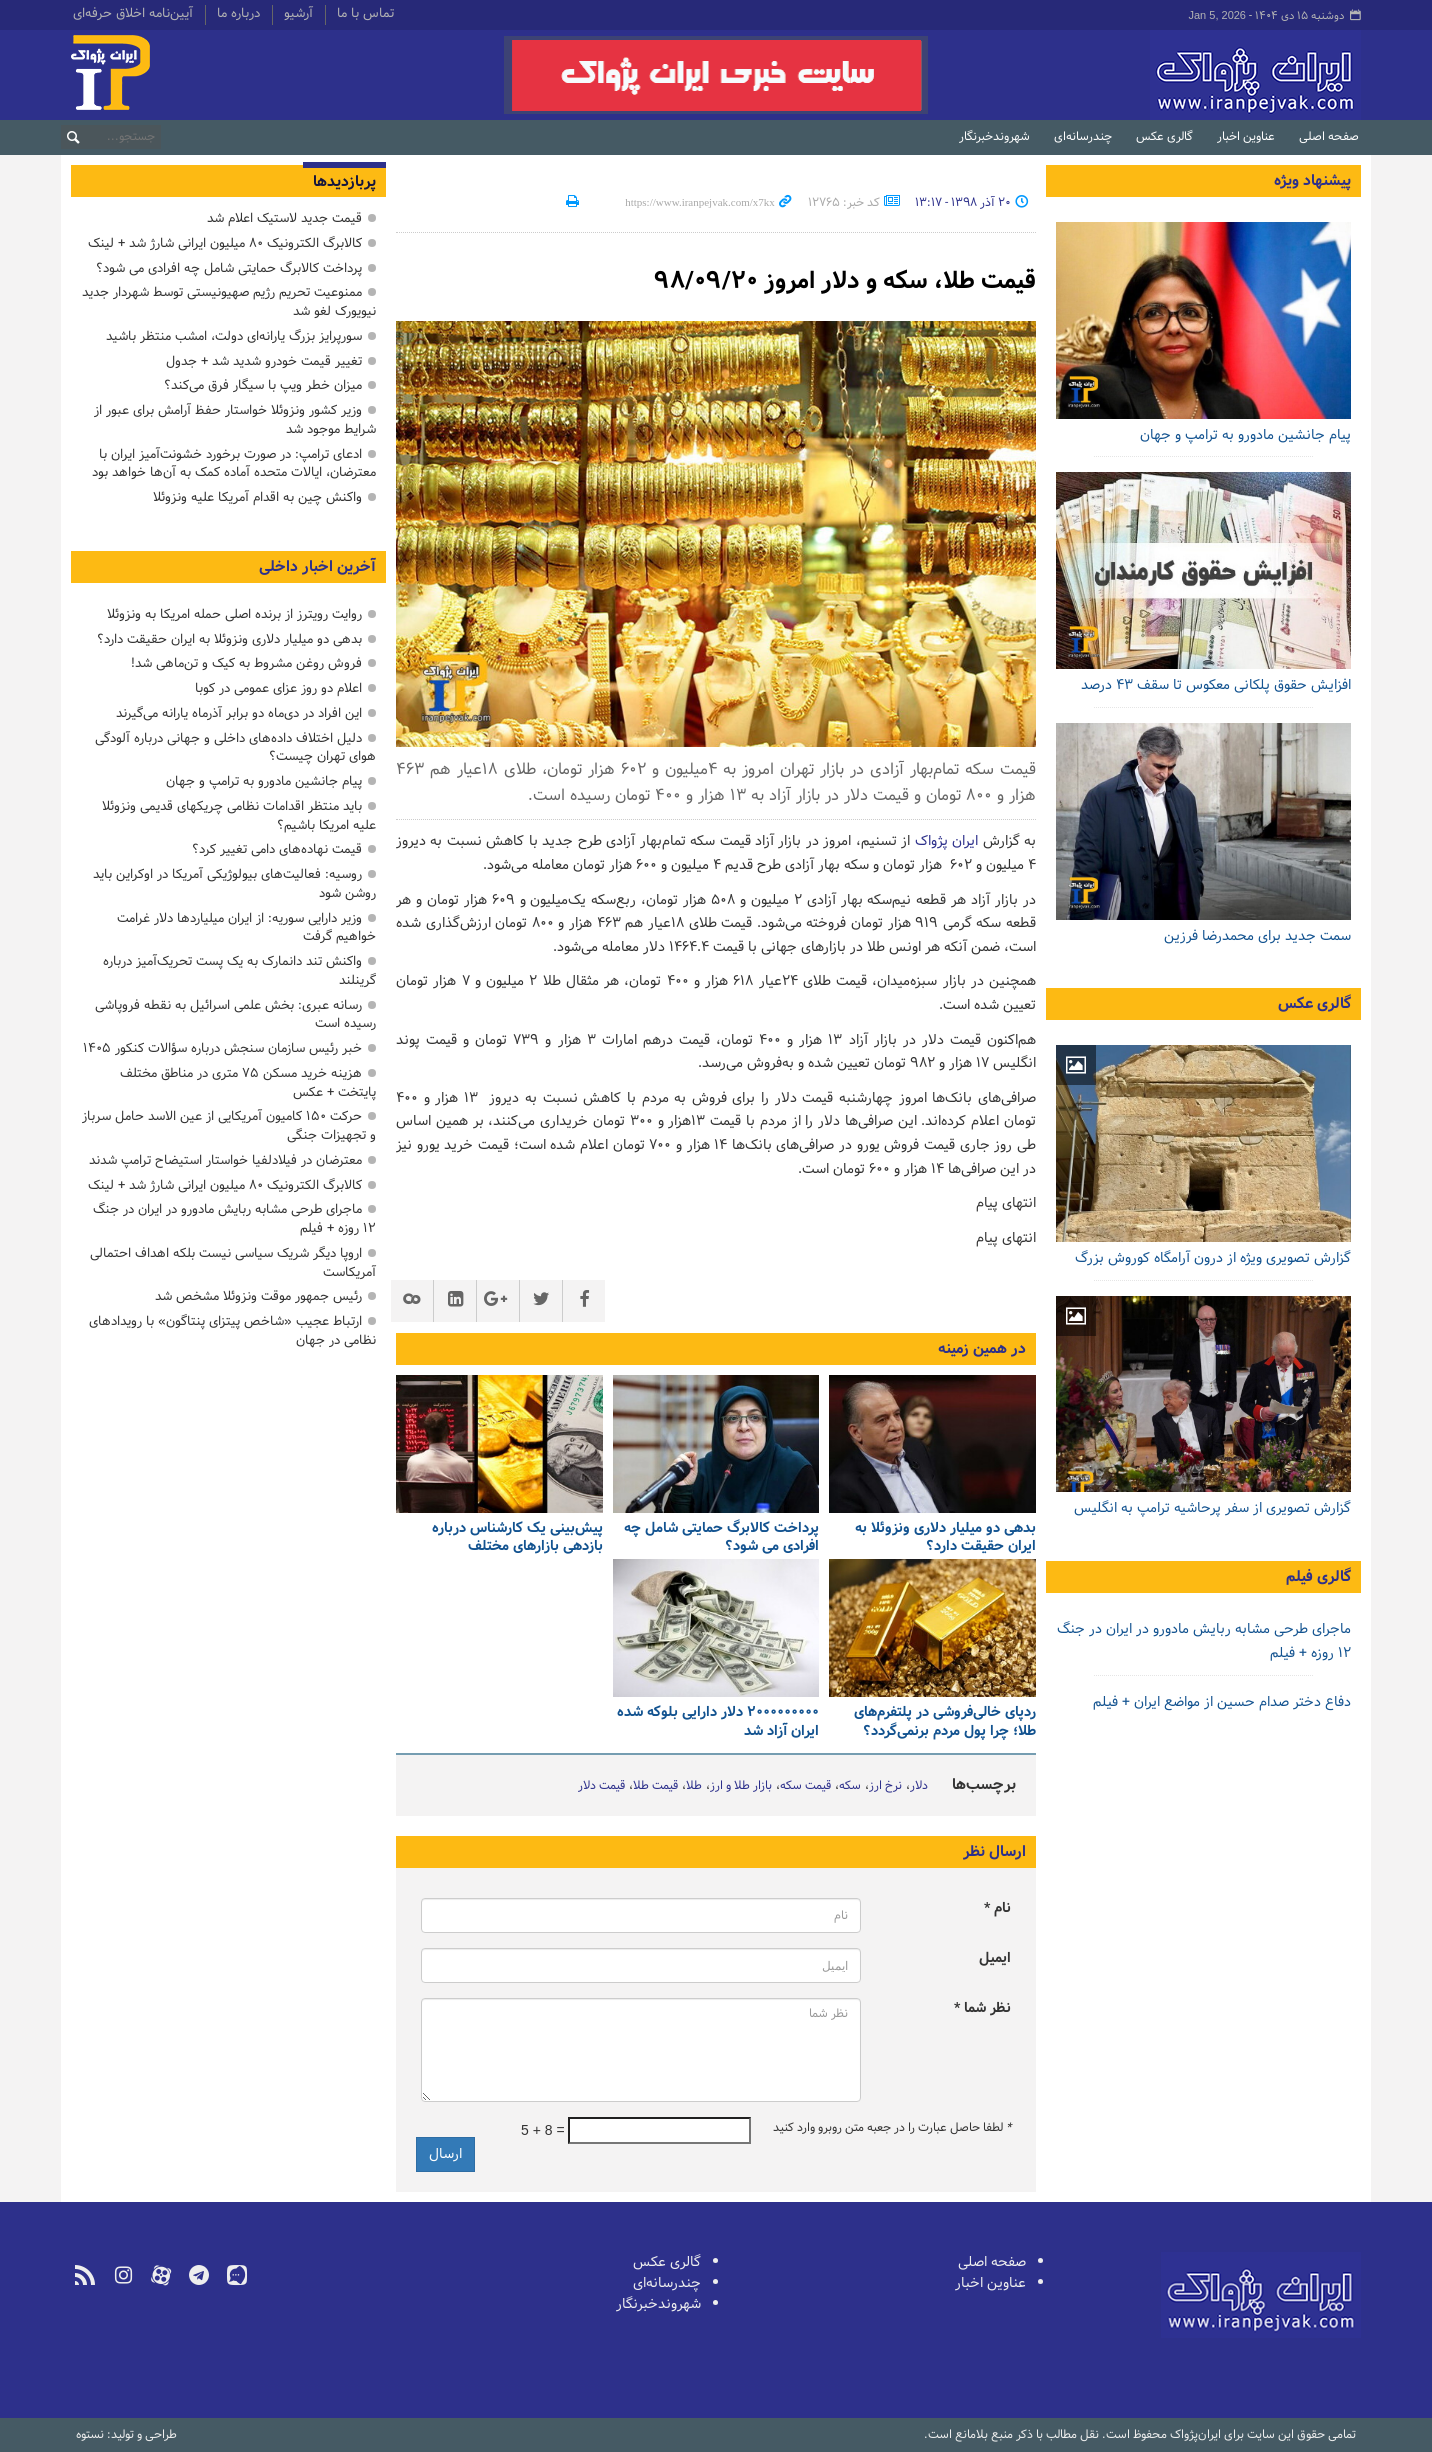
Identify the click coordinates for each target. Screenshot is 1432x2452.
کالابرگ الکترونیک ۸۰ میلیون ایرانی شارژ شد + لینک (225, 243)
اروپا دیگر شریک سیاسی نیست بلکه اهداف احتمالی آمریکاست (233, 1263)
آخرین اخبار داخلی (317, 567)
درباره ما (238, 15)
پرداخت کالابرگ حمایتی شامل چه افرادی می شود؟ (721, 1538)
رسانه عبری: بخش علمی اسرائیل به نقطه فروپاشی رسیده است (235, 1015)
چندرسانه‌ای (1083, 137)
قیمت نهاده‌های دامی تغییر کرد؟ (277, 849)
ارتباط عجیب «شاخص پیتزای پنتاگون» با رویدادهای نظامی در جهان (232, 1331)
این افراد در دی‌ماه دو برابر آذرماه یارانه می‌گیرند (239, 713)
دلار (919, 1786)
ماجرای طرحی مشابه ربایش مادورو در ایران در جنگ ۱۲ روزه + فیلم (234, 1219)
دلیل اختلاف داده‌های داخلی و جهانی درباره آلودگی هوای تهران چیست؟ (235, 748)
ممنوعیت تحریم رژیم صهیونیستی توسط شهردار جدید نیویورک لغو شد (229, 302)
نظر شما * (982, 2008)
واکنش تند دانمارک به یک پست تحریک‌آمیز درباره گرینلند (239, 971)
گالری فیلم (1318, 1577)
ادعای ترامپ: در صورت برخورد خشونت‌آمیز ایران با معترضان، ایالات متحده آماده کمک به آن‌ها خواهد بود (234, 464)
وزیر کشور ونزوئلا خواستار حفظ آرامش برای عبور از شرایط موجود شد (235, 420)
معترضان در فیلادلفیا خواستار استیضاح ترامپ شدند (225, 1160)
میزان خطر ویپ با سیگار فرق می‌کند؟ (263, 385)
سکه (850, 1786)
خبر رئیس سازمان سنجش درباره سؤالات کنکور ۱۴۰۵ (222, 1048)
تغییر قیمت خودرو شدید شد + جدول (264, 361)
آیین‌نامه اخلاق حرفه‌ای (133, 15)
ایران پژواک (946, 841)
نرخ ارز (885, 1786)
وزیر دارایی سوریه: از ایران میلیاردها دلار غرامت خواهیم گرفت (246, 928)
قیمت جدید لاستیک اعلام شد (284, 218)
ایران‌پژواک (1149, 75)
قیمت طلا (655, 1786)
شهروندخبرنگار (994, 137)
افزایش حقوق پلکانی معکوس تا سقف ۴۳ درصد (1216, 685)
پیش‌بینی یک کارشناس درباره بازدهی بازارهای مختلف (517, 1538)
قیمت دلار (601, 1786)
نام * (997, 1908)
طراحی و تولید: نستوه (126, 2435)
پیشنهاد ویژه (1312, 181)
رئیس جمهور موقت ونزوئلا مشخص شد (258, 1296)
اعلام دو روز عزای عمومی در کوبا (278, 688)
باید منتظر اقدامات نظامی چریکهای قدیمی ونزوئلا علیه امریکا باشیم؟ (239, 816)
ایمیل (995, 1958)
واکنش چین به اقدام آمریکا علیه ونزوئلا (257, 497)
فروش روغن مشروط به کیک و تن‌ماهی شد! (246, 663)
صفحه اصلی (1329, 137)
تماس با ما (365, 15)
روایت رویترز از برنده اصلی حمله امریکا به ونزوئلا (234, 614)
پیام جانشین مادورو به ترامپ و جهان (1245, 435)
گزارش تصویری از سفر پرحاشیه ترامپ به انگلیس (1212, 1508)
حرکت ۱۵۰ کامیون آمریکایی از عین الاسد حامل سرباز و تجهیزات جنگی (229, 1126)
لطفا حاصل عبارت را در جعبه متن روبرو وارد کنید (892, 2128)
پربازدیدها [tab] (344, 182)
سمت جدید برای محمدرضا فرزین (1257, 936)
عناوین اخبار (1246, 137)
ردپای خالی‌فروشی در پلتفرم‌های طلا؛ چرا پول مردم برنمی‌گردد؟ (945, 1722)
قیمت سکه (805, 1786)
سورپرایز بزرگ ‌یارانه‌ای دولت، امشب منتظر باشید (234, 336)
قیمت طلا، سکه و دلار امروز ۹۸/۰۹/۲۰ (845, 281)
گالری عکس (1164, 137)
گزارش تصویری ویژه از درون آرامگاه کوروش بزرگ (1213, 1258)
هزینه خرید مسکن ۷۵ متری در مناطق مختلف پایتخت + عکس (248, 1083)
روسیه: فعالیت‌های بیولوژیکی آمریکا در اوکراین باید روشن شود (234, 884)
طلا (694, 1786)
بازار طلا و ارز (741, 1786)
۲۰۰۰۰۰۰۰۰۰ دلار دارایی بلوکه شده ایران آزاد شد (718, 1722)
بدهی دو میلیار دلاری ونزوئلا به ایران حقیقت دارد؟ (945, 1538)
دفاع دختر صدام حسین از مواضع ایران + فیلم (1222, 1702)
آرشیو (298, 15)
